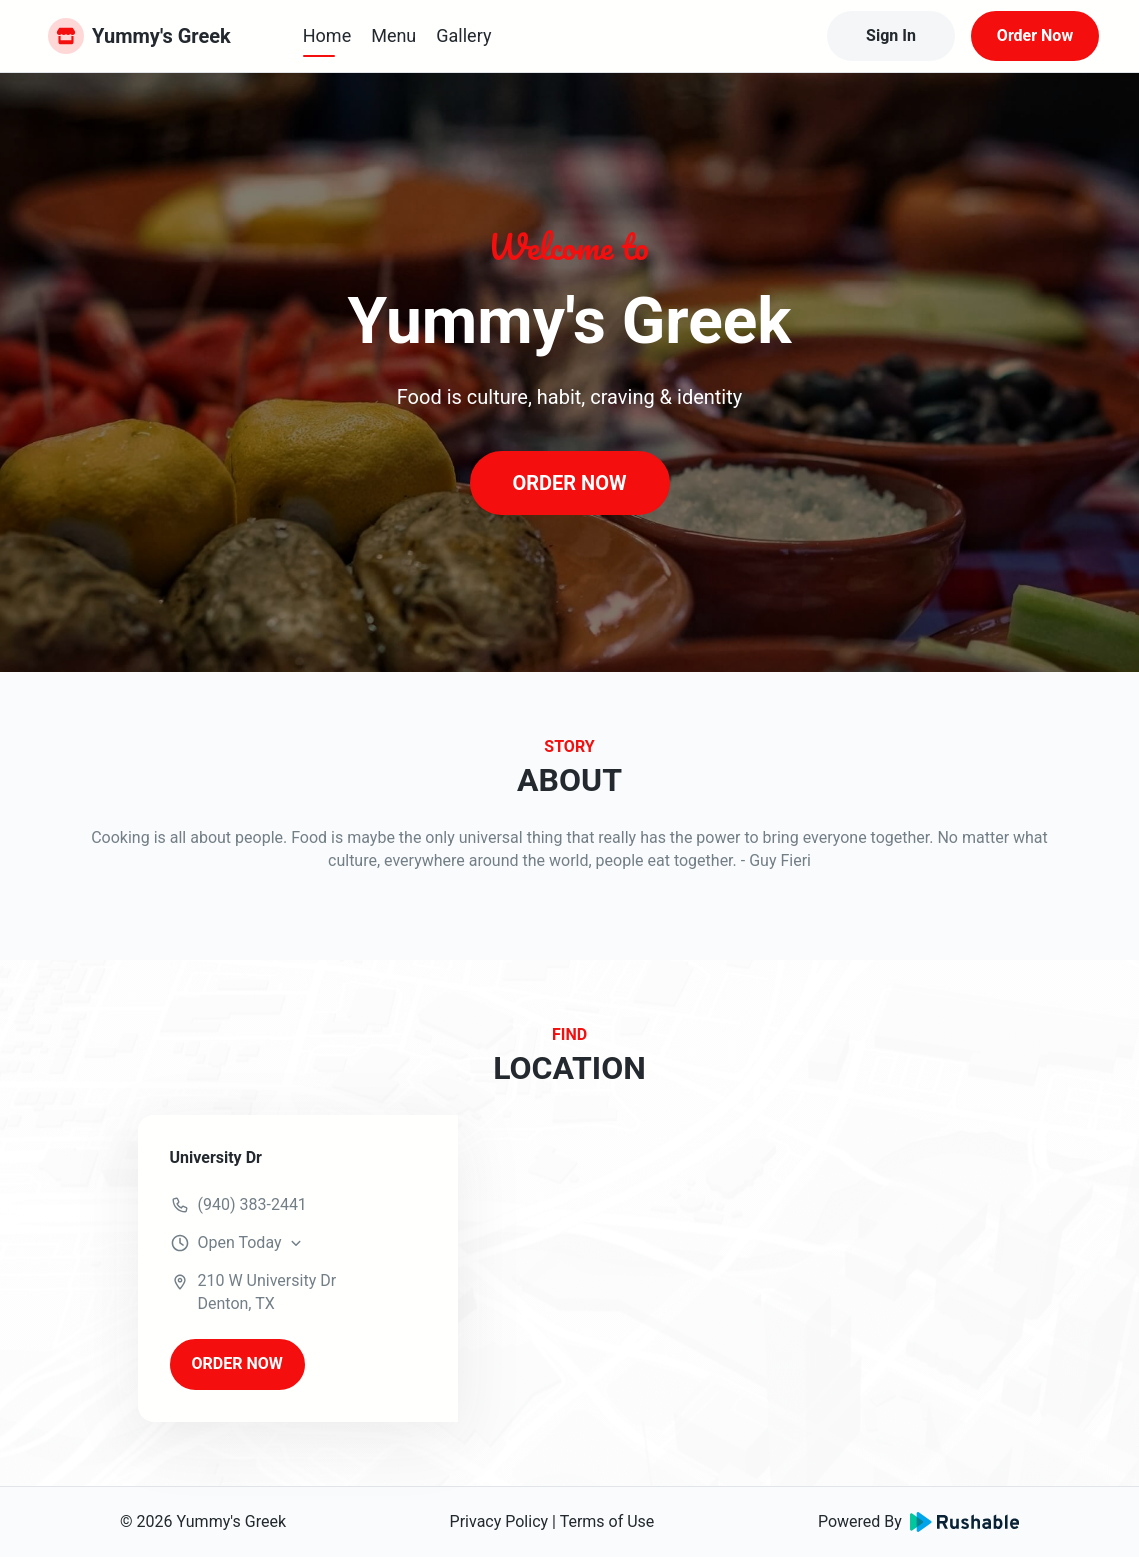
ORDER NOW (569, 483)
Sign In (891, 35)
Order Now (1035, 35)
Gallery (463, 35)
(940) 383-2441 (252, 1204)
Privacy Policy (499, 1521)
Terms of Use (607, 1521)
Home (327, 35)
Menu (393, 35)
